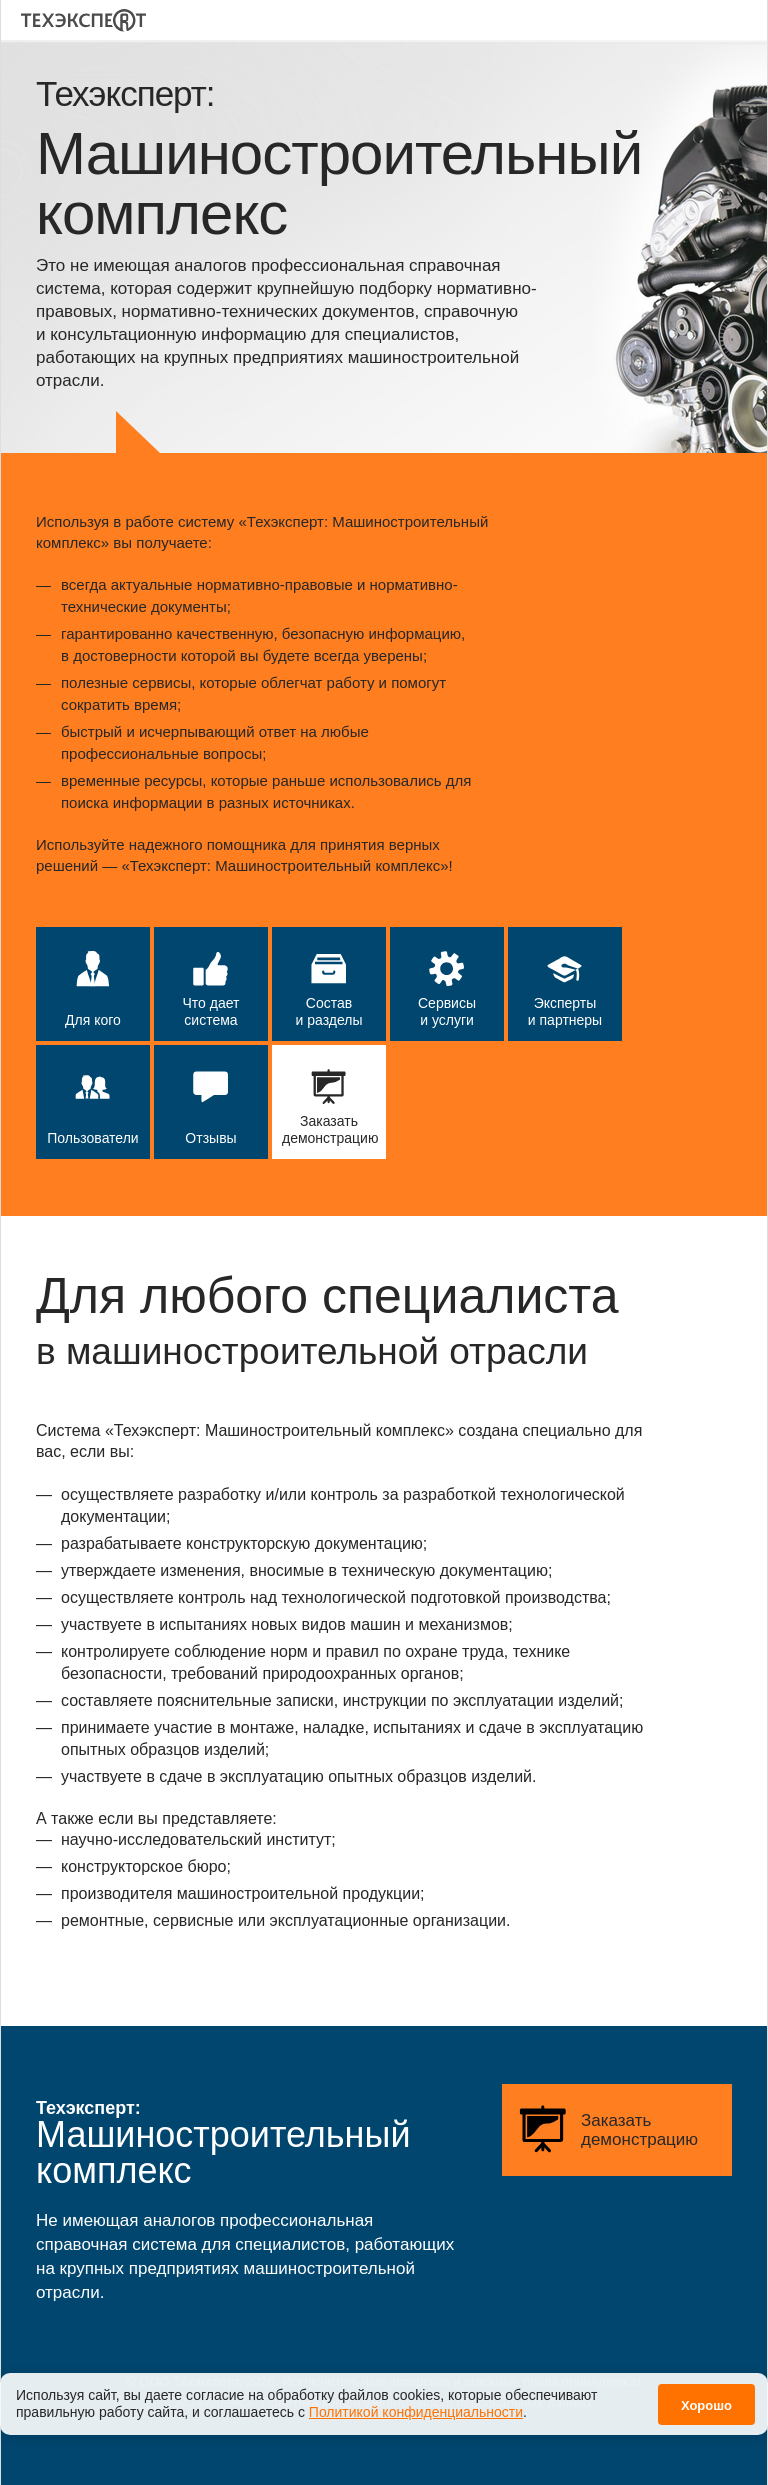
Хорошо (706, 2393)
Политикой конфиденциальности (416, 2401)
